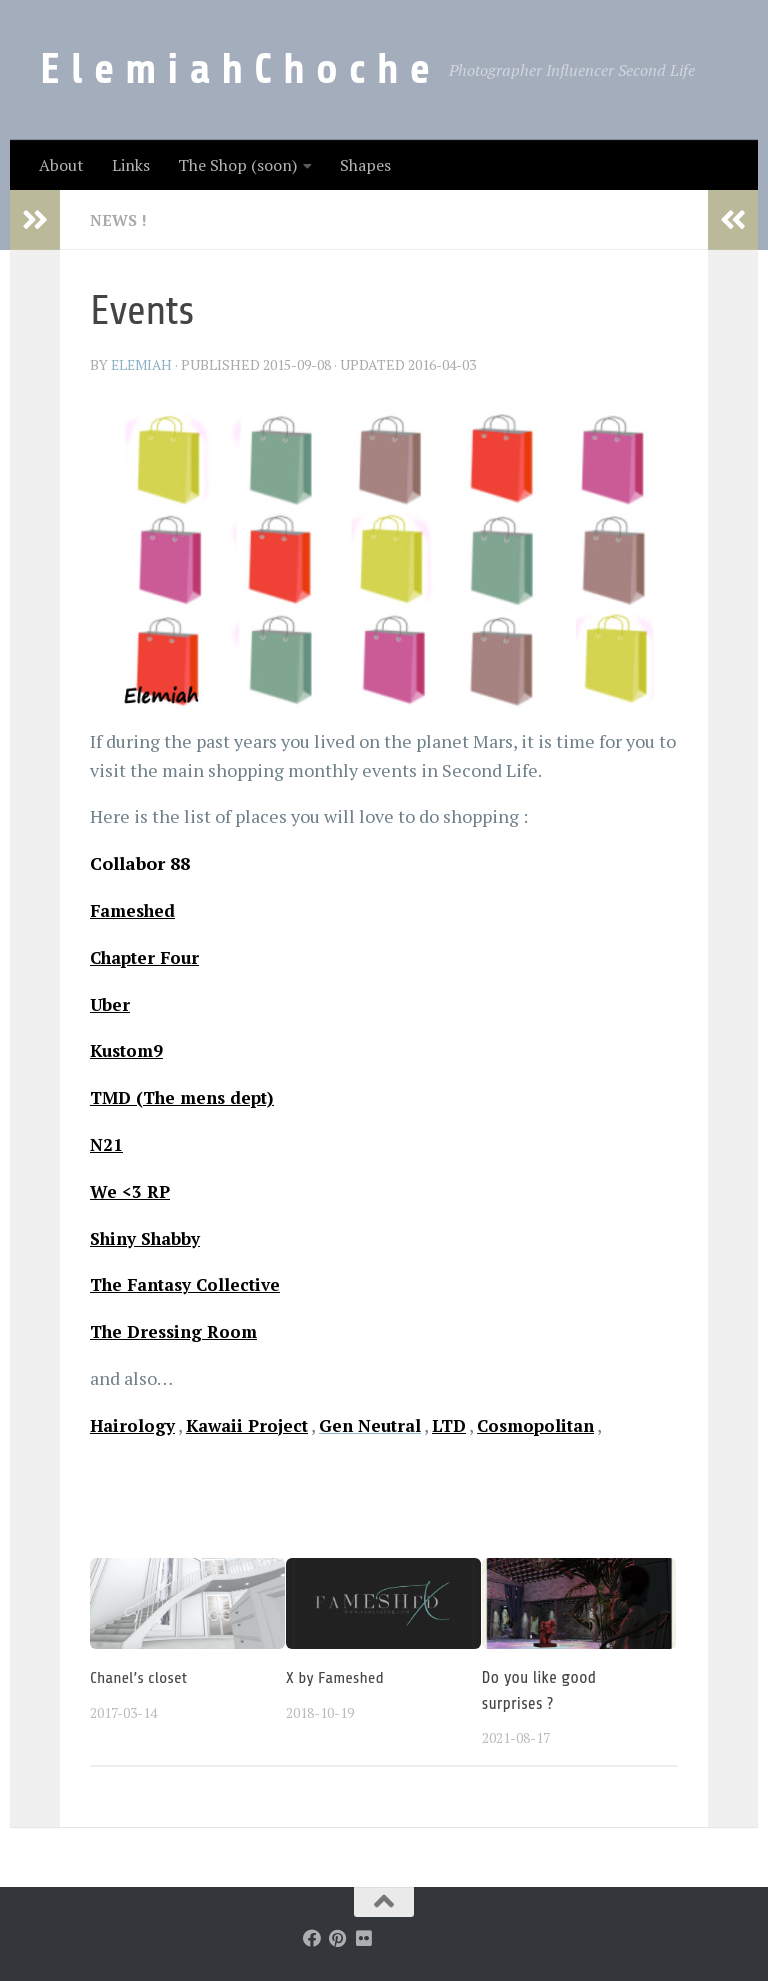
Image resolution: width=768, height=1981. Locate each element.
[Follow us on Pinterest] (338, 1938)
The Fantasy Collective (192, 1284)
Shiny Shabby (150, 1238)
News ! (119, 220)
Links (131, 165)
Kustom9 (129, 1050)
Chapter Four (149, 957)
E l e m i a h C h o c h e (234, 69)
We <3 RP (131, 1191)
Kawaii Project (253, 1425)
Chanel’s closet (140, 1677)
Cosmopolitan (557, 1425)
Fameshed (135, 910)
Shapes (365, 165)
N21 (107, 1144)
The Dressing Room (178, 1331)
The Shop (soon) (237, 165)
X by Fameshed (336, 1677)
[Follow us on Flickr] (364, 1938)
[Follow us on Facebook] (312, 1938)
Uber (111, 1004)
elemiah (143, 364)
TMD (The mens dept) (188, 1097)
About (61, 165)
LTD (466, 1425)
